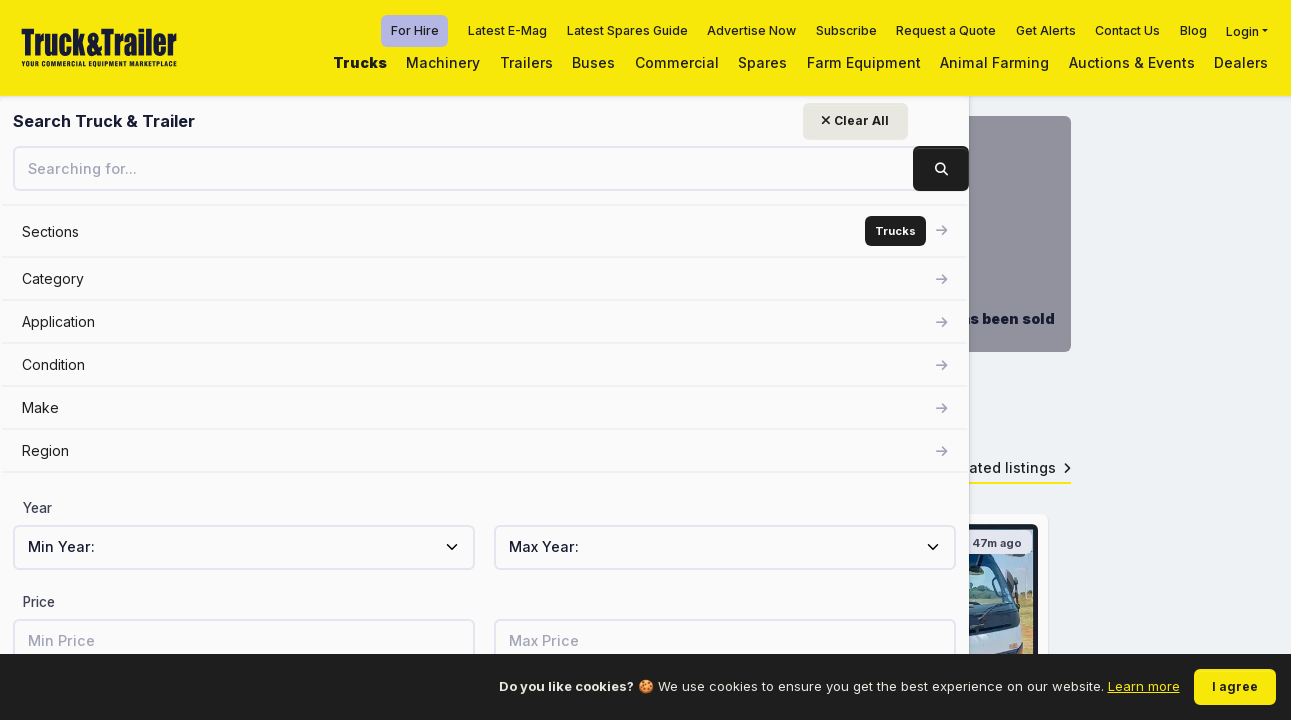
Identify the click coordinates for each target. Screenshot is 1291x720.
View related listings (992, 481)
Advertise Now (751, 30)
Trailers (526, 62)
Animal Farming (994, 62)
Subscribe (846, 30)
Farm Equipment (864, 62)
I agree (1235, 686)
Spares (762, 62)
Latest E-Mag (507, 30)
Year (37, 508)
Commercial (677, 62)
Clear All (246, 120)
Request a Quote (946, 30)
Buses (593, 62)
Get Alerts (1046, 30)
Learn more (1144, 686)
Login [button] (1242, 30)
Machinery (443, 62)
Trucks (360, 62)
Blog (1193, 30)
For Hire (415, 30)
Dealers (1241, 62)
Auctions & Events (1132, 62)
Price (39, 602)
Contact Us (1127, 30)
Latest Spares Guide (627, 30)
